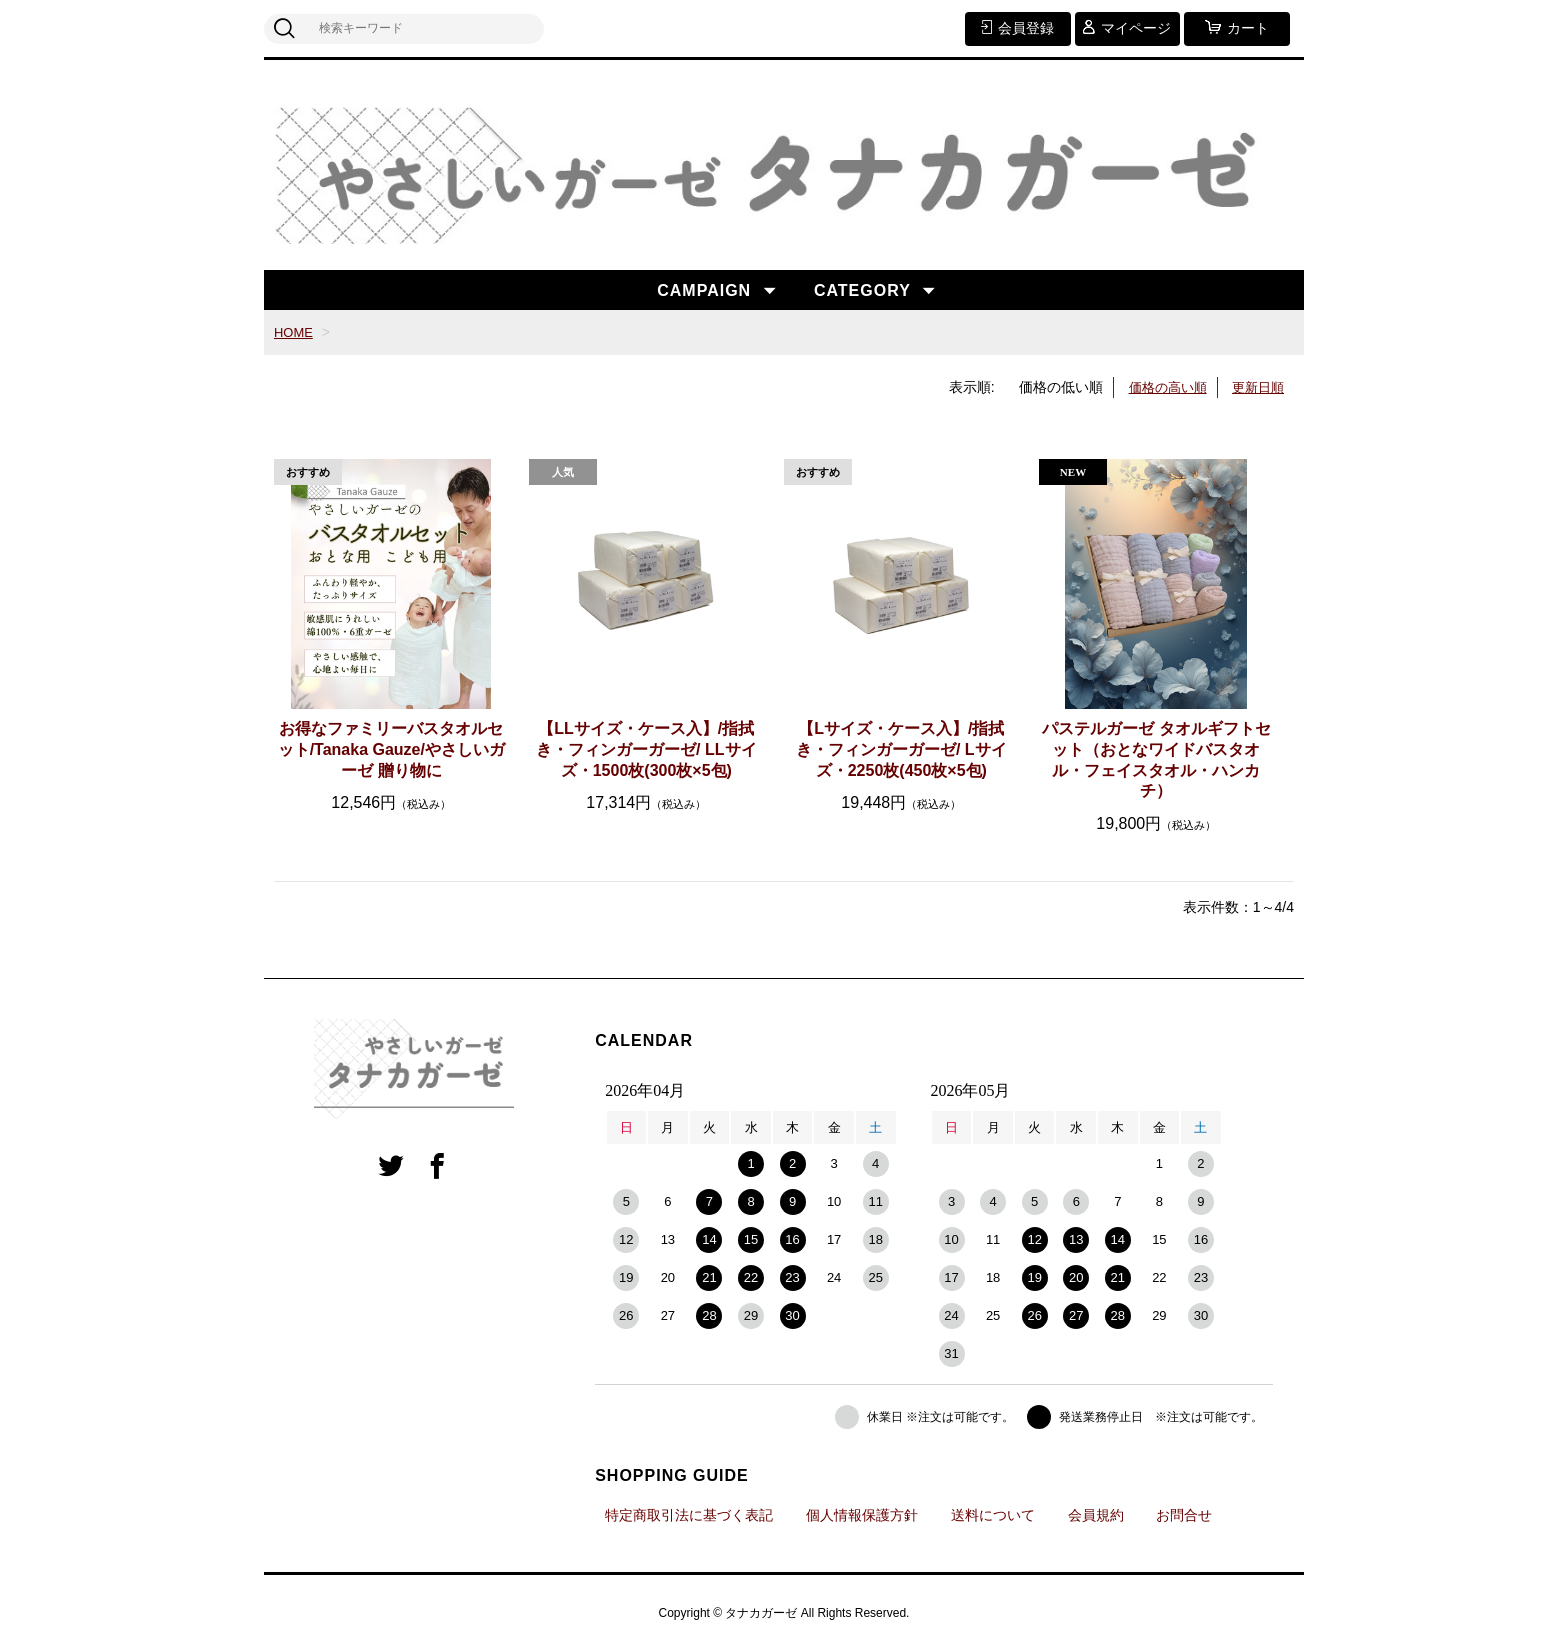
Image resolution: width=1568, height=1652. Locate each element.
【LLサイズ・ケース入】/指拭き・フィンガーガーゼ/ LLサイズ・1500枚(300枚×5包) (646, 749)
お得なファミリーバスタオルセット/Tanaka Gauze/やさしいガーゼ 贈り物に (391, 749)
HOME (295, 332)
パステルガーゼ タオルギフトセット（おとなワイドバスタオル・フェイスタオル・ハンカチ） (1156, 759)
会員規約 (1096, 1515)
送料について (993, 1515)
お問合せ (1184, 1515)
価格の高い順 (1161, 387)
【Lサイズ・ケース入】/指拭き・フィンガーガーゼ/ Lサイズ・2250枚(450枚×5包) (901, 749)
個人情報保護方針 (862, 1515)
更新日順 (1256, 387)
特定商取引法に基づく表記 (689, 1515)
